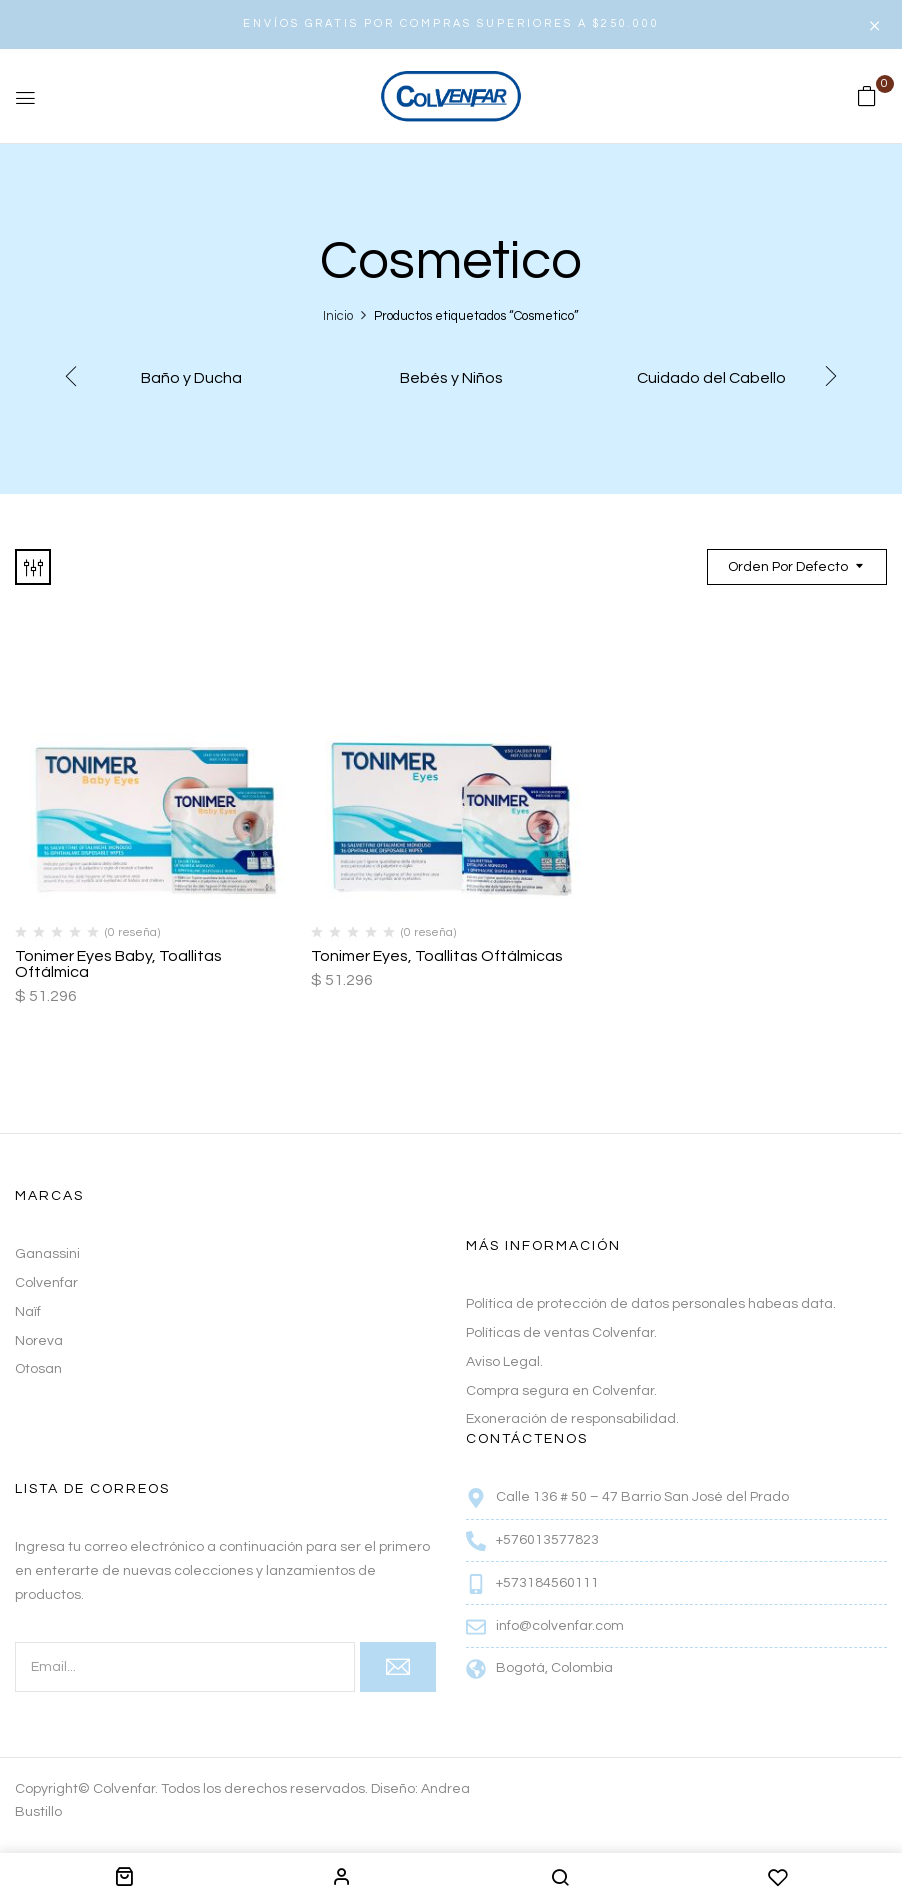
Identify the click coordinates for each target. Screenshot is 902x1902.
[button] (867, 97)
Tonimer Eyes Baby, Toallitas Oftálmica (118, 964)
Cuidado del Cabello (711, 378)
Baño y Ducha (191, 378)
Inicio (338, 316)
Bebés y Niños (451, 378)
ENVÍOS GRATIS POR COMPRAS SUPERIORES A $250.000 (451, 23)
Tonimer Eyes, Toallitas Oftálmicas (437, 956)
